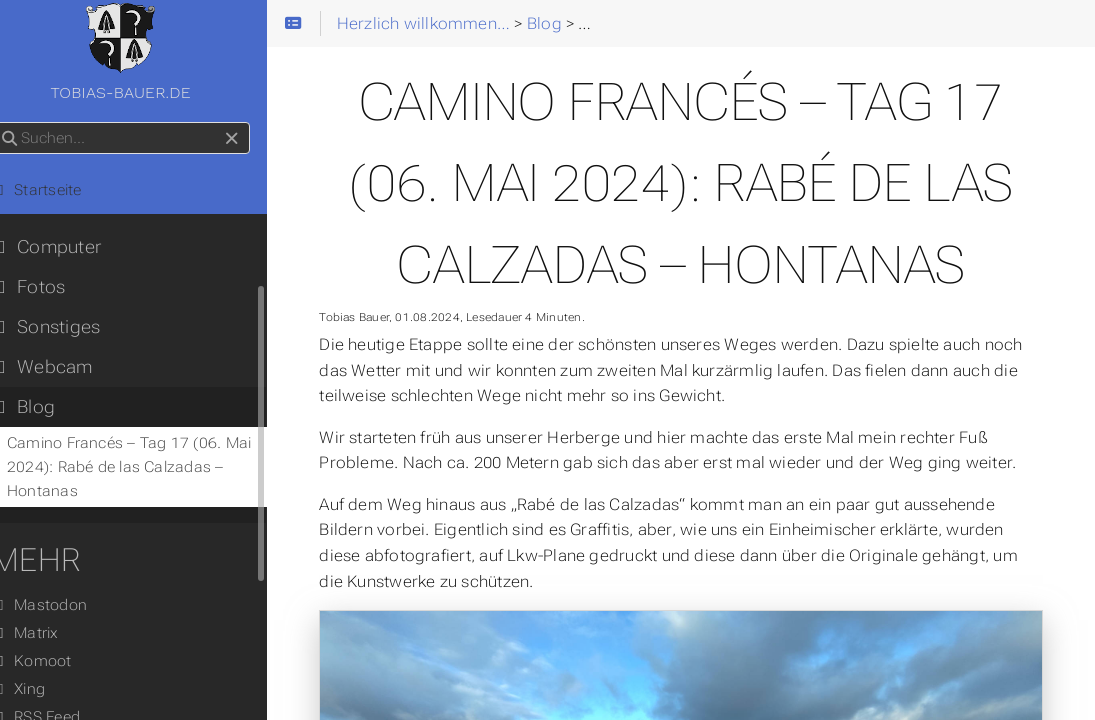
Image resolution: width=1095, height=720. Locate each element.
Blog (48, 407)
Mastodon (64, 605)
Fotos (53, 287)
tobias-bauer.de (149, 52)
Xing (43, 689)
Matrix (50, 633)
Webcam (67, 367)
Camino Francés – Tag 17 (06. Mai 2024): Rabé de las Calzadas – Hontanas (154, 467)
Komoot (56, 661)
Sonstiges (70, 327)
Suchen (17, 122)
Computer (71, 247)
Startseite (61, 190)
